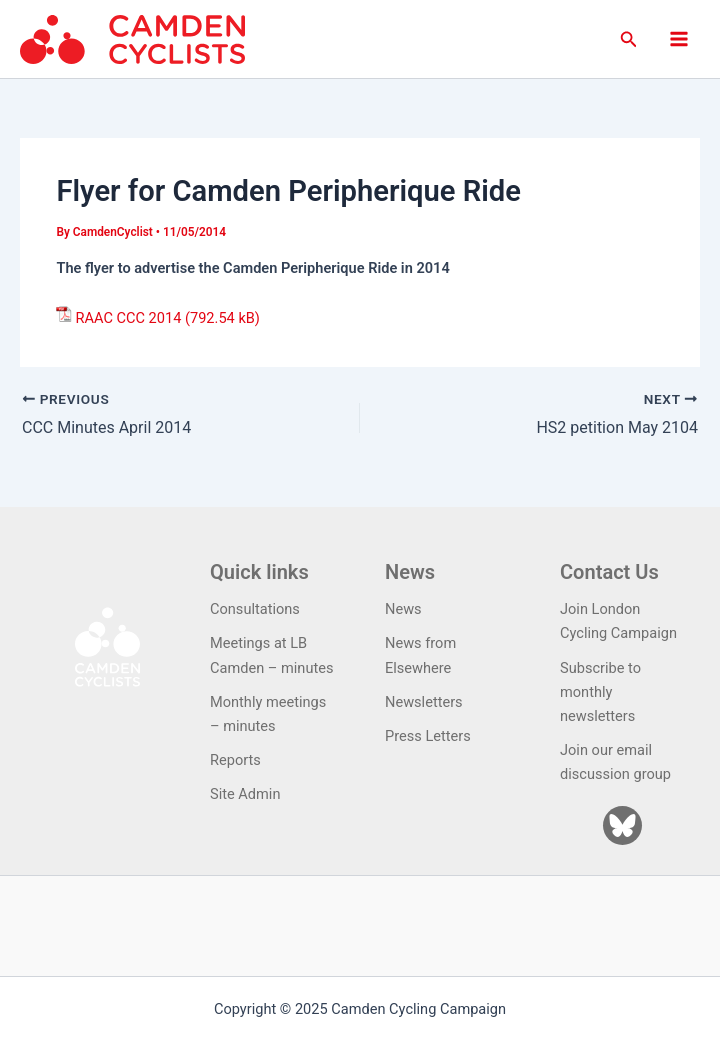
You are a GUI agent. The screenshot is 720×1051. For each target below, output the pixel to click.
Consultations (255, 609)
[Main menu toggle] (679, 39)
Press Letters (428, 736)
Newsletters (424, 702)
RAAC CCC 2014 (128, 318)
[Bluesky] (622, 825)
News (403, 609)
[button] (629, 39)
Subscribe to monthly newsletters (600, 692)
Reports (235, 760)
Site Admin (245, 794)
